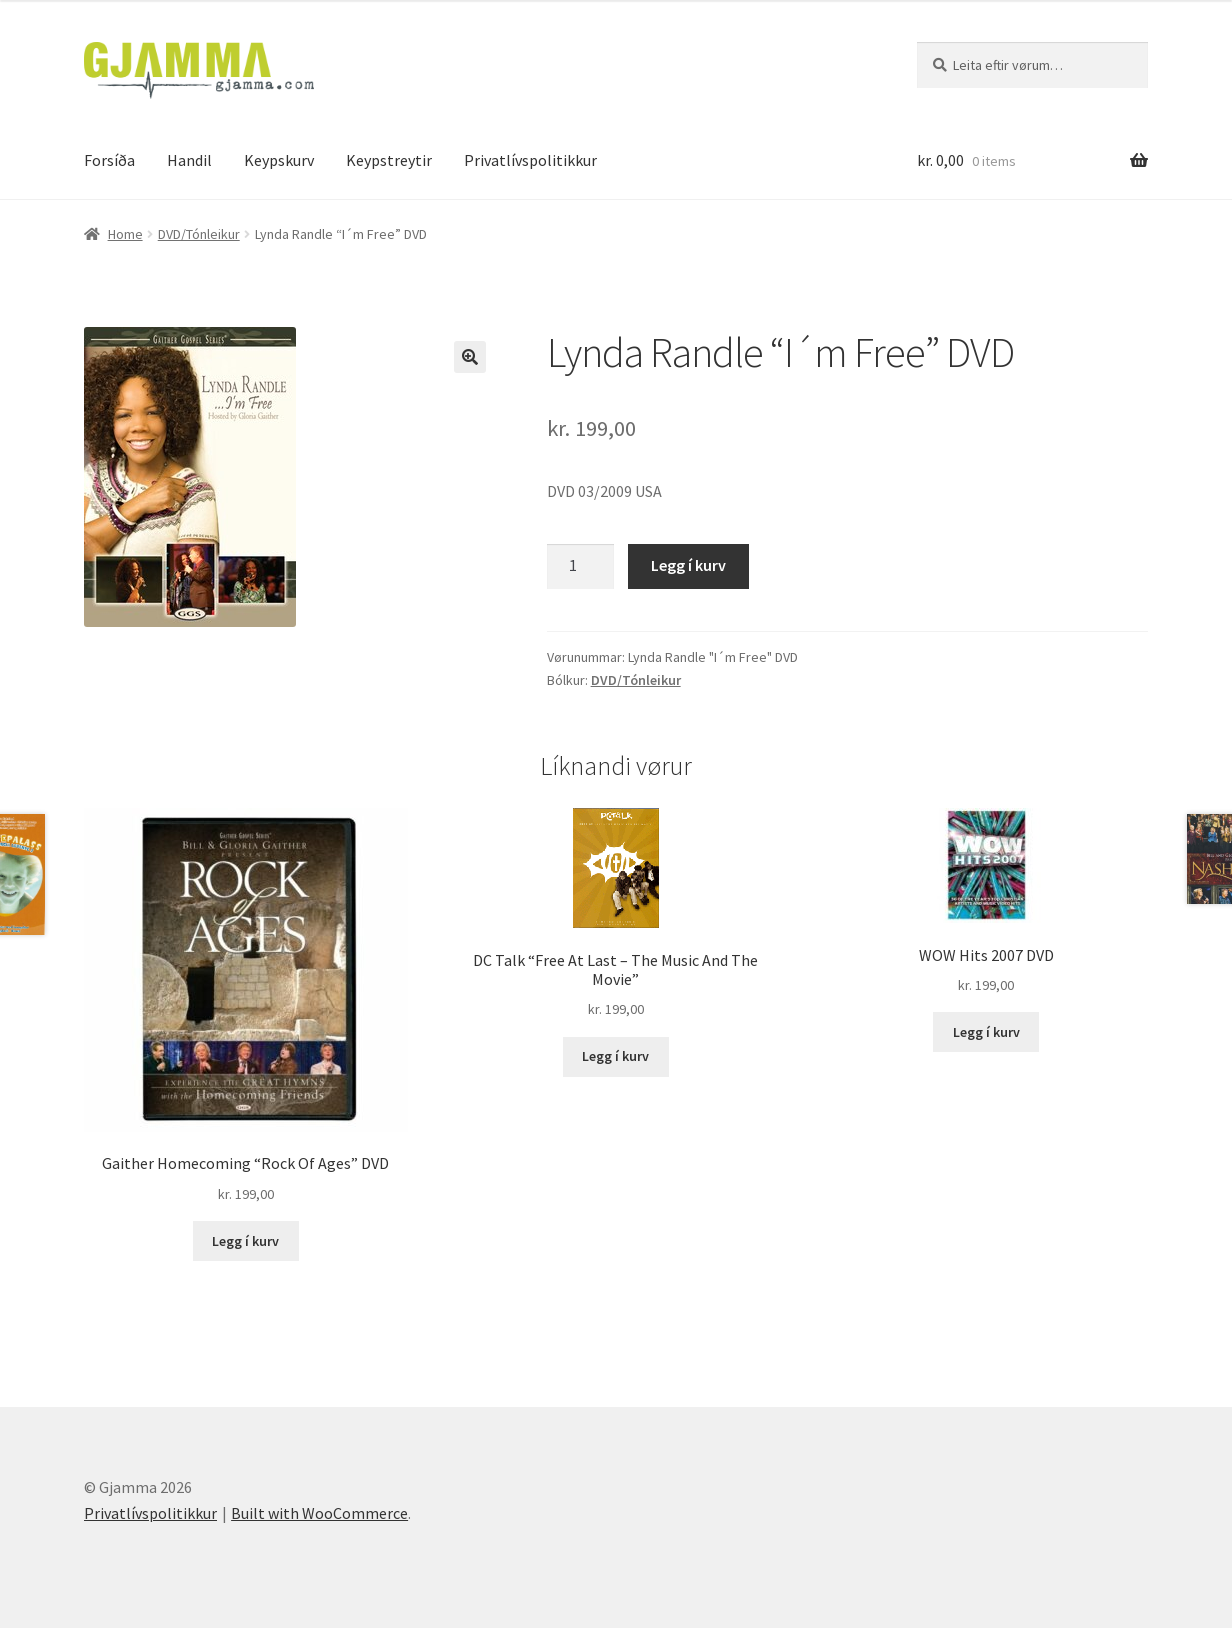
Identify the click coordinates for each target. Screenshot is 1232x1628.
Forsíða (109, 160)
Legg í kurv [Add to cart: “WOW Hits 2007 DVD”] (986, 1032)
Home (125, 234)
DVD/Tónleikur (199, 234)
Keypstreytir (389, 160)
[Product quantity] (581, 567)
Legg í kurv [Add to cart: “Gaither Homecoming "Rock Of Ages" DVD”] (245, 1241)
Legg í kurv (688, 565)
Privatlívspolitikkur (530, 160)
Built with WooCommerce (319, 1513)
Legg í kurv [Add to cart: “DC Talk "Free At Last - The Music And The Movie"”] (615, 1056)
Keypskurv (279, 160)
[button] (470, 357)
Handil (189, 160)
